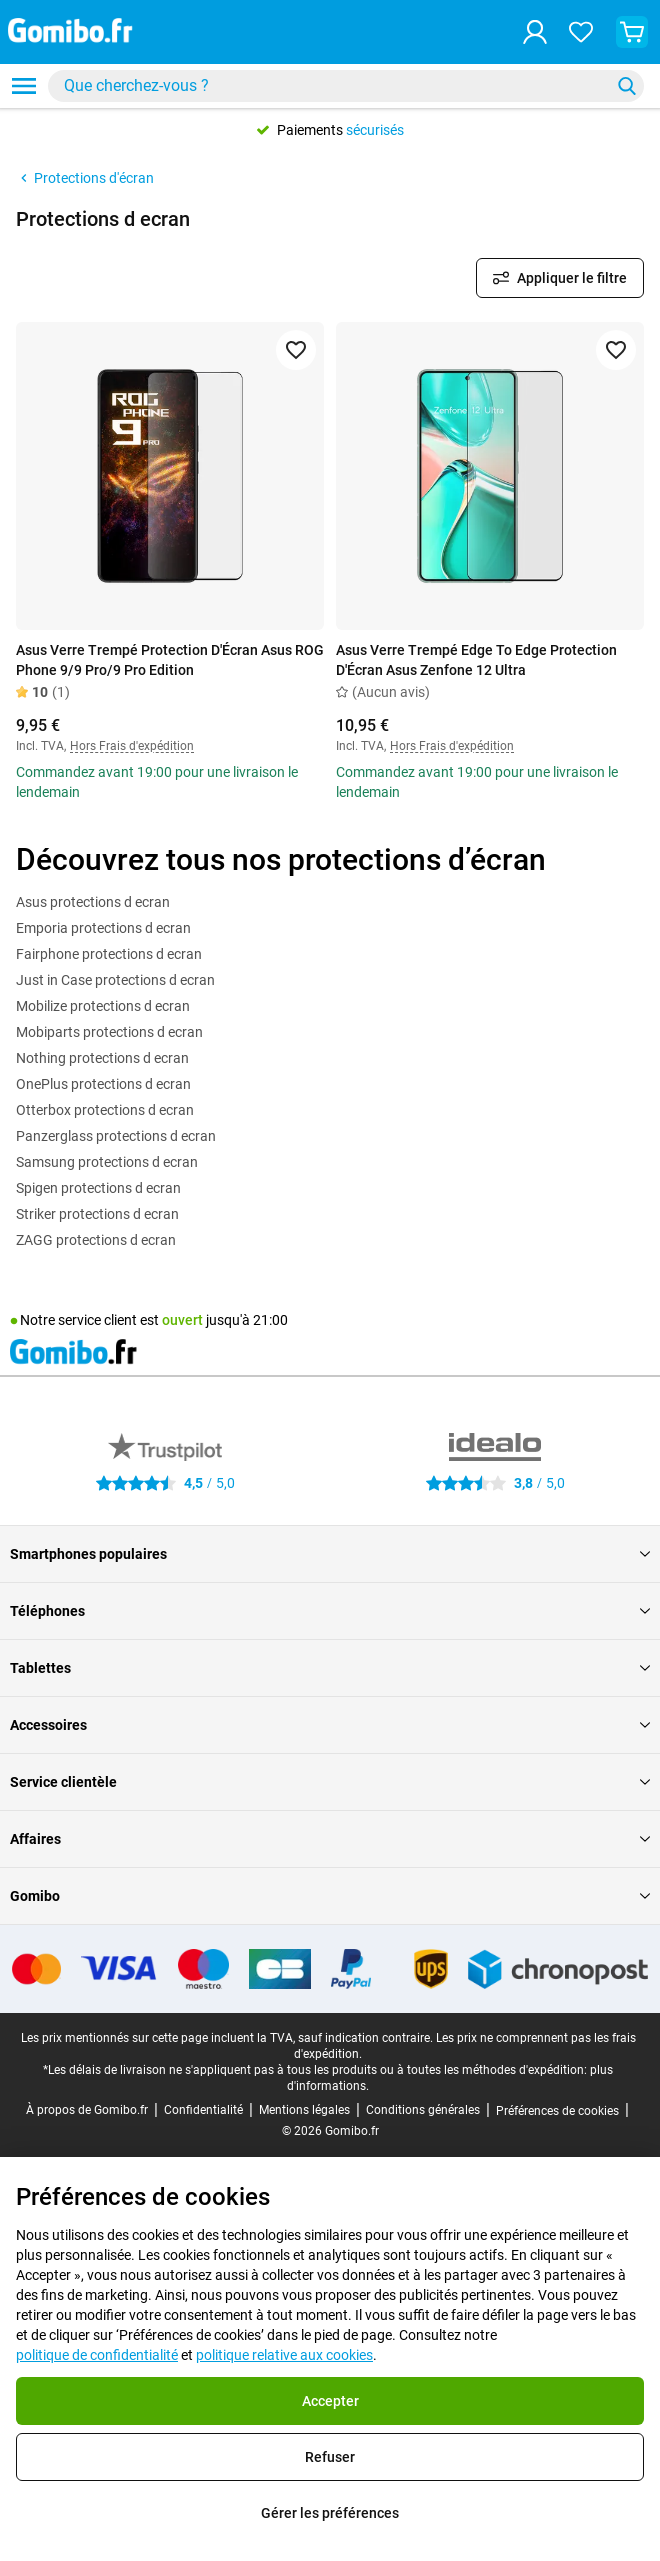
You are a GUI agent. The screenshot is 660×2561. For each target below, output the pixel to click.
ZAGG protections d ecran (96, 1240)
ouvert (182, 1320)
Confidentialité (203, 2110)
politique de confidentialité (97, 2355)
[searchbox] (333, 86)
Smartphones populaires (330, 1554)
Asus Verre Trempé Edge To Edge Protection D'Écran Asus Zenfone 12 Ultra (476, 660)
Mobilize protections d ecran (103, 1006)
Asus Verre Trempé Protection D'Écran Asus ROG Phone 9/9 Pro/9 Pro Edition (170, 660)
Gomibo (330, 1896)
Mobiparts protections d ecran (109, 1032)
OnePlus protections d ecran (103, 1084)
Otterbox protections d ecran (105, 1110)
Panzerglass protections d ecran (116, 1136)
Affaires (330, 1839)
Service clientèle (330, 1782)
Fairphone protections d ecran (109, 954)
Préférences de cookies (557, 2111)
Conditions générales (423, 2110)
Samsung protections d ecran (107, 1162)
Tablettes (330, 1668)
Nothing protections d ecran (102, 1058)
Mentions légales (304, 2110)
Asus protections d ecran (93, 902)
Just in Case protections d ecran (115, 980)
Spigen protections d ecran (98, 1188)
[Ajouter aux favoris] (296, 350)
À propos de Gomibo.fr (87, 2110)
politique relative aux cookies (284, 2355)
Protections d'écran (85, 178)
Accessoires (330, 1725)
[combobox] (346, 86)
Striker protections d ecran (97, 1214)
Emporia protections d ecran (103, 928)
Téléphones (330, 1611)
